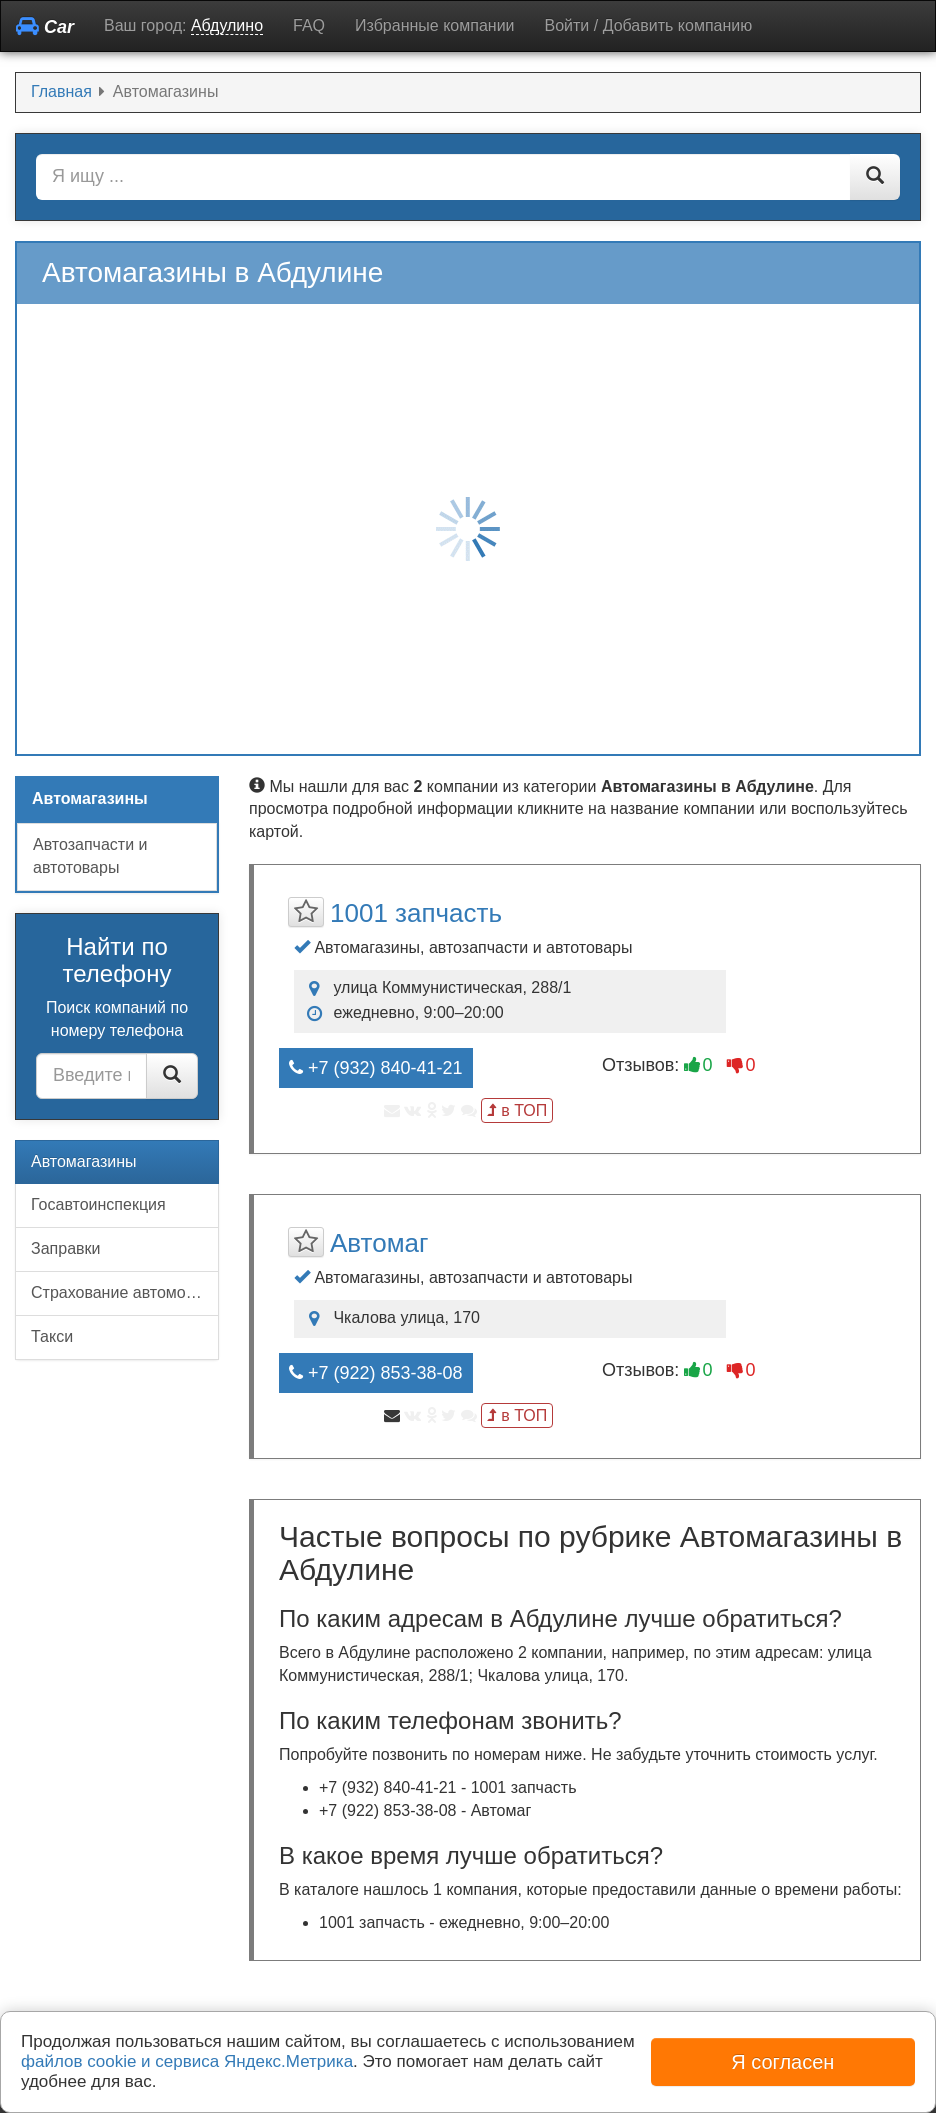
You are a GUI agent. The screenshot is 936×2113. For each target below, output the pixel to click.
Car (45, 26)
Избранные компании (434, 25)
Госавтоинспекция (98, 1204)
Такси (52, 1336)
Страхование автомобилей (125, 1292)
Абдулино (227, 25)
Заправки (65, 1248)
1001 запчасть (416, 913)
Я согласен (782, 2062)
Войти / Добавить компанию (649, 25)
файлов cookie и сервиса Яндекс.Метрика (187, 2061)
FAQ (309, 25)
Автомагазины (84, 1161)
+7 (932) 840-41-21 (376, 1068)
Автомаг (379, 1243)
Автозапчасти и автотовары (90, 856)
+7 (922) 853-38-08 (376, 1373)
